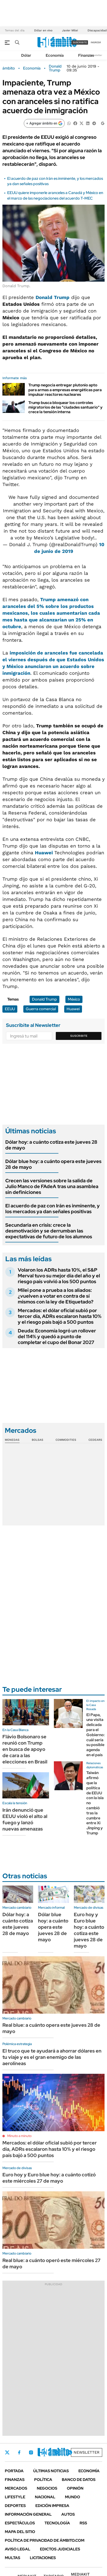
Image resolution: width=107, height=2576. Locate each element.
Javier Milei (70, 30)
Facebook (19, 2452)
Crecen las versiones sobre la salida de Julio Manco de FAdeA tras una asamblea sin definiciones (51, 1186)
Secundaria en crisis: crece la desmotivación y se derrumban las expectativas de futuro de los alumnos (48, 1231)
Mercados (16, 2488)
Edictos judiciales (60, 2549)
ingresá (96, 42)
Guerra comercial (41, 1008)
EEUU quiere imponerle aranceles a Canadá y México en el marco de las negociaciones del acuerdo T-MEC (55, 195)
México (74, 999)
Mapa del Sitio (20, 2531)
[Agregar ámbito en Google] (44, 123)
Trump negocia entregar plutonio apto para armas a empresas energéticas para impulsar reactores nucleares (65, 390)
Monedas (12, 1439)
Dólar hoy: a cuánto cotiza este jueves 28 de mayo (51, 1145)
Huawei (44, 853)
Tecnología (57, 2523)
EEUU (10, 1008)
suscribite (80, 42)
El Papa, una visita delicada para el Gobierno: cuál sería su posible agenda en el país (95, 1734)
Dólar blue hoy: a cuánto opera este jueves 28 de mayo (53, 1164)
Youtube (56, 2452)
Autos (68, 2514)
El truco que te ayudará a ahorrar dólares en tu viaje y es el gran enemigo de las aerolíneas (51, 2057)
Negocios (47, 2488)
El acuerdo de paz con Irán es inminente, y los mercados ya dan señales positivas (52, 1209)
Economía (55, 55)
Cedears (95, 1439)
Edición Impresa (52, 2505)
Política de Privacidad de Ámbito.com (44, 2540)
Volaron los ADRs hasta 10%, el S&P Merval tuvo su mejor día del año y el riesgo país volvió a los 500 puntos (59, 1276)
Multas (12, 2557)
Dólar (26, 55)
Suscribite (79, 1035)
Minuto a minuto (19, 2136)
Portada (14, 2470)
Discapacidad (97, 30)
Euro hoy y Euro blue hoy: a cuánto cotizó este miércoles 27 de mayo (49, 2178)
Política (43, 2479)
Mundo (72, 2496)
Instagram (31, 2452)
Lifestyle (15, 2496)
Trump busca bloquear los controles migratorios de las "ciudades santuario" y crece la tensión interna (65, 407)
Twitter (7, 2452)
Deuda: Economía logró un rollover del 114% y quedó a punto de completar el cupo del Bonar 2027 (57, 1336)
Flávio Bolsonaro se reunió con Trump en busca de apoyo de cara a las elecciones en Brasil (24, 1749)
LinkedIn (44, 2452)
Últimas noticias (51, 2470)
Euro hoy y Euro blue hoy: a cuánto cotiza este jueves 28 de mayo (89, 1930)
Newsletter (96, 55)
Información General (28, 2514)
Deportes (15, 2505)
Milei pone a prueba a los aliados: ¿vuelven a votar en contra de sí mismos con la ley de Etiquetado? (56, 1296)
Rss (83, 2523)
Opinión (75, 2488)
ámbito (8, 68)
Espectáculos (20, 2523)
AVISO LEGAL (17, 2549)
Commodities (66, 1439)
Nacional (45, 2496)
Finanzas (86, 55)
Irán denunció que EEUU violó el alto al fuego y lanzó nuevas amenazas (24, 1819)
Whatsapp (70, 2452)
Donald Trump (55, 68)
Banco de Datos (78, 2479)
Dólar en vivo (43, 30)
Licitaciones (43, 2557)
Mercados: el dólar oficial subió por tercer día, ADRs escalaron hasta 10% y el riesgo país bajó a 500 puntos (59, 1316)
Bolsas (37, 1439)
